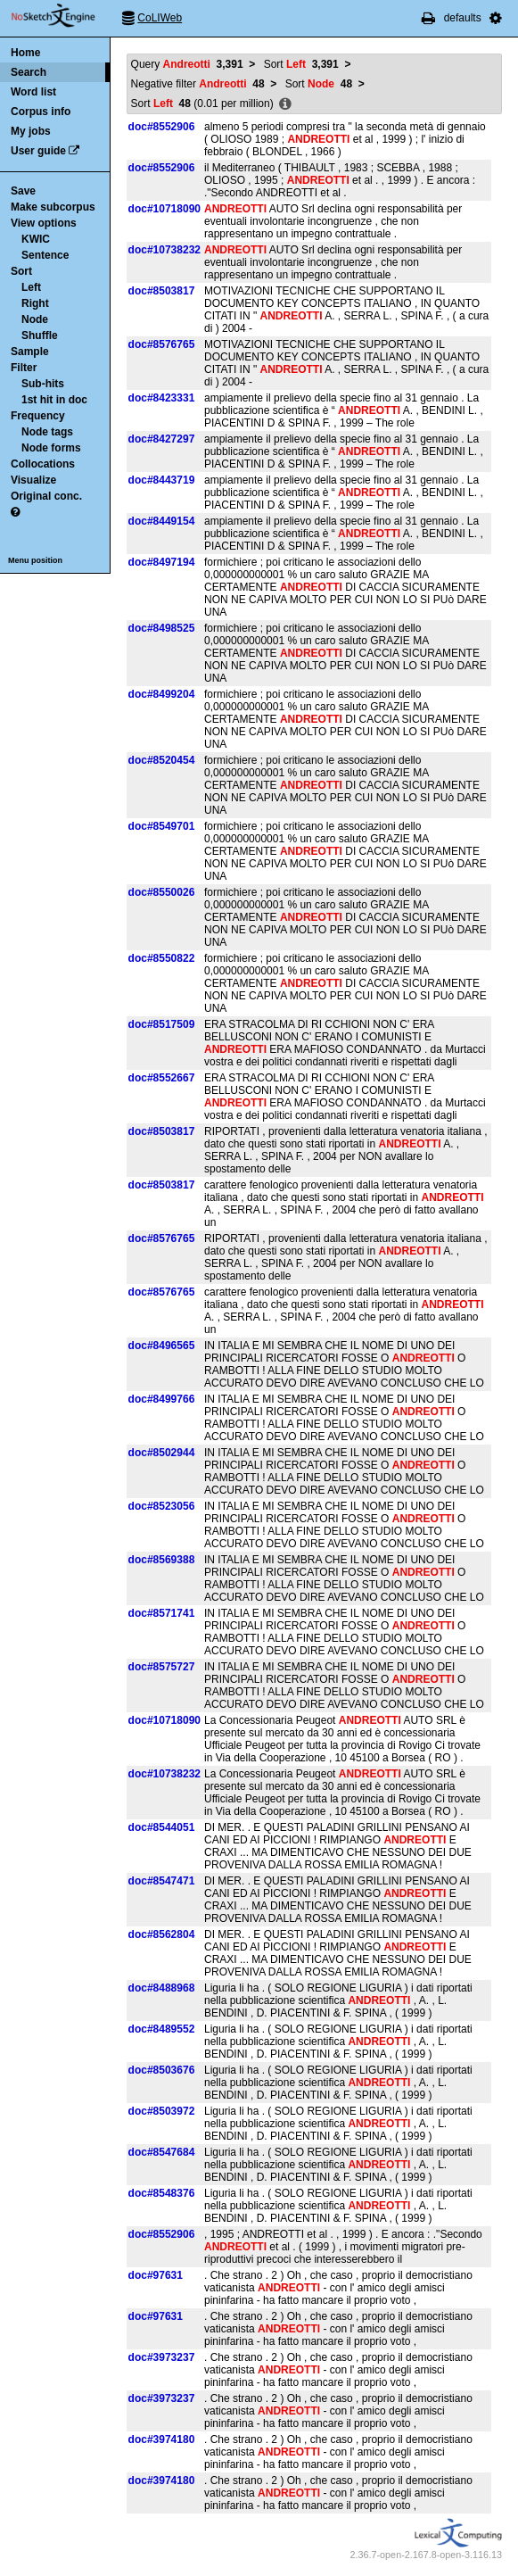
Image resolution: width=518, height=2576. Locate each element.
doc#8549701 (161, 826)
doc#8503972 (161, 2111)
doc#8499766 (161, 1399)
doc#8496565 (161, 1345)
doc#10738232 (164, 250)
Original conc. (46, 496)
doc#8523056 (161, 1506)
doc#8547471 (161, 1881)
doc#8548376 (161, 2193)
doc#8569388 (161, 1559)
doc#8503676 (161, 2070)
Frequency (38, 416)
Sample (30, 351)
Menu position (35, 560)
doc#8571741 (161, 1613)
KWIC (35, 239)
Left (31, 287)
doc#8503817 (161, 291)
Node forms (51, 448)
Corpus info (40, 111)
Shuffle (39, 335)
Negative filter (198, 84)
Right (35, 303)
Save (23, 191)
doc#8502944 (161, 1452)
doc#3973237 (161, 2357)
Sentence (45, 255)
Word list (33, 92)
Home (25, 52)
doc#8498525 (161, 628)
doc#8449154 (161, 521)
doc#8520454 (161, 760)
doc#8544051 (161, 1827)
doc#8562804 (161, 1934)
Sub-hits (42, 383)
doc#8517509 (161, 1024)
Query (187, 64)
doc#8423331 (161, 398)
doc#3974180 (161, 2439)
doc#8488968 (161, 1988)
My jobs (31, 131)
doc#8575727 (161, 1667)
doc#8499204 (161, 694)
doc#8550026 (161, 892)
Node (34, 319)
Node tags (47, 432)
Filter (24, 367)
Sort (21, 271)
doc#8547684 (161, 2152)
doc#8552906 (161, 126)
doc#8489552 (161, 2029)
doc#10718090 (164, 209)
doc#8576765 (161, 344)
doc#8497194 (161, 562)
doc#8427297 (161, 439)
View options (44, 223)
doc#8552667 (161, 1078)
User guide (38, 151)
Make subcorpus (53, 207)
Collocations (43, 464)
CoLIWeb (159, 18)
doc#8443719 (161, 480)
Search (28, 72)
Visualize (33, 480)
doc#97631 (155, 2275)
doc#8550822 (161, 958)
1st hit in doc (54, 399)
